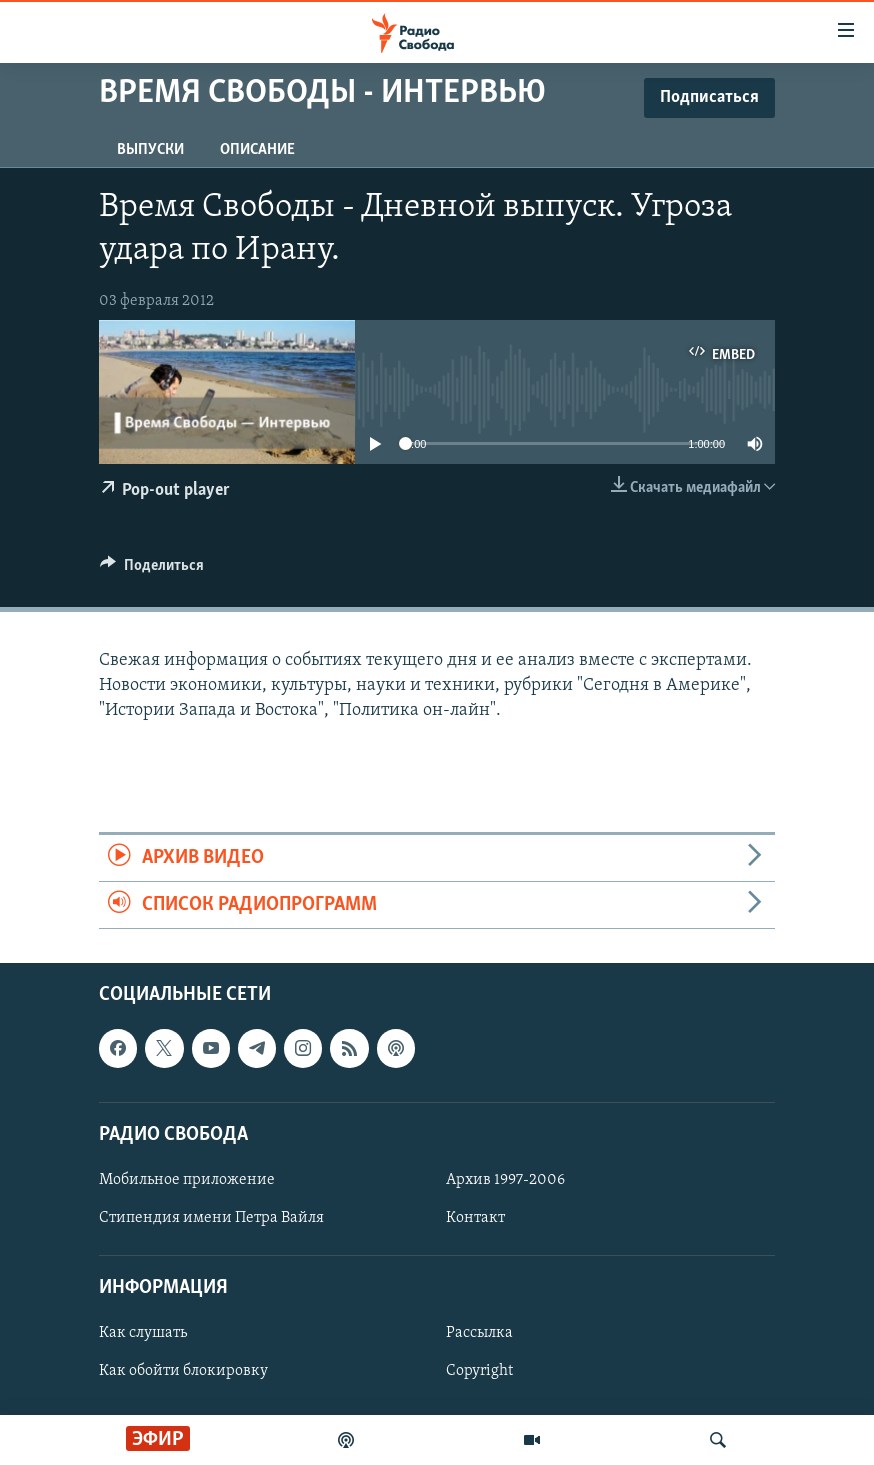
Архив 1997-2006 (505, 1180)
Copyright (479, 1372)
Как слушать (143, 1334)
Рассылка (479, 1334)
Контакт (475, 1218)
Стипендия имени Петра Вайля (211, 1218)
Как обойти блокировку (183, 1372)
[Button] (152, 570)
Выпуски (150, 150)
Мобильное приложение (187, 1180)
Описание (257, 150)
